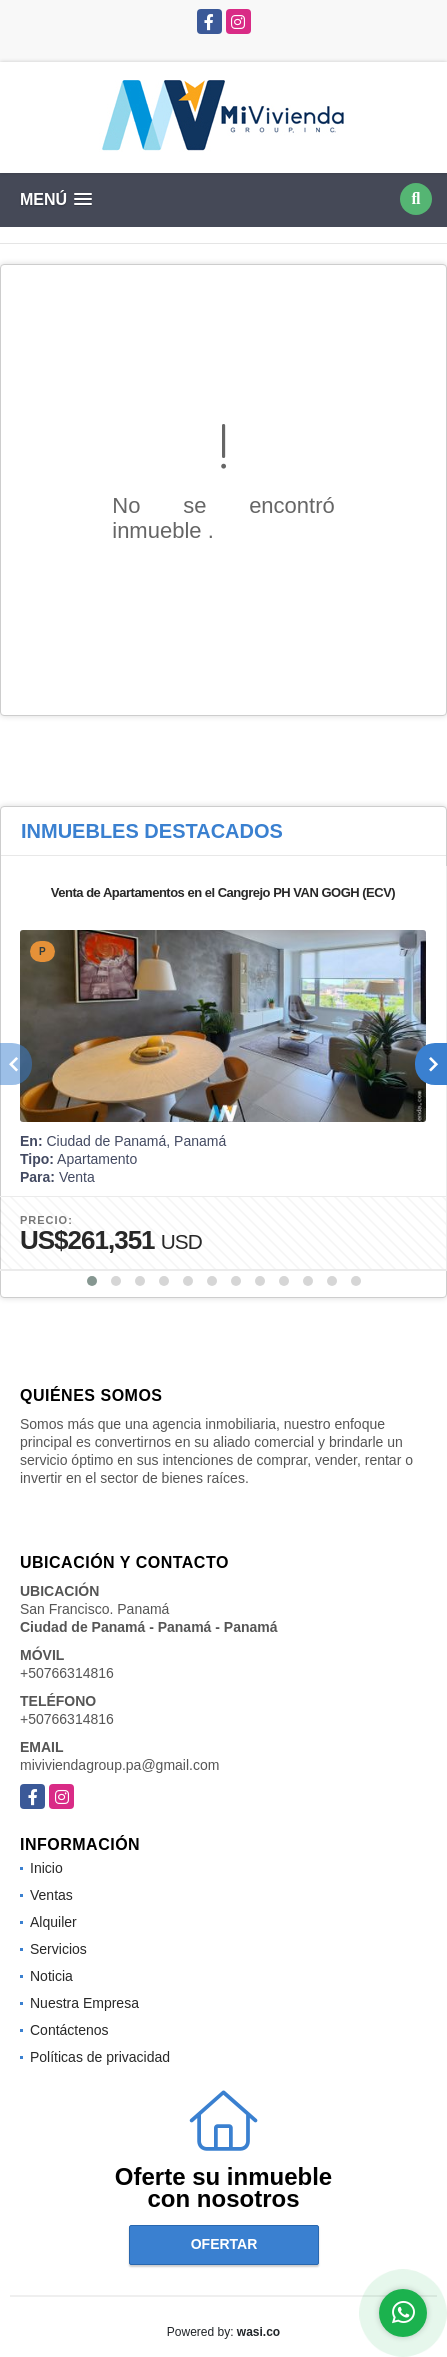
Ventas (51, 1895)
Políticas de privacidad (100, 2057)
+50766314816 (67, 1673)
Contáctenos (69, 2030)
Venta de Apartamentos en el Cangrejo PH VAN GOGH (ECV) (223, 892)
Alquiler (53, 1922)
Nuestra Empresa (84, 2003)
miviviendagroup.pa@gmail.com (119, 1765)
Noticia (51, 1976)
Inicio (46, 1868)
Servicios (58, 1949)
